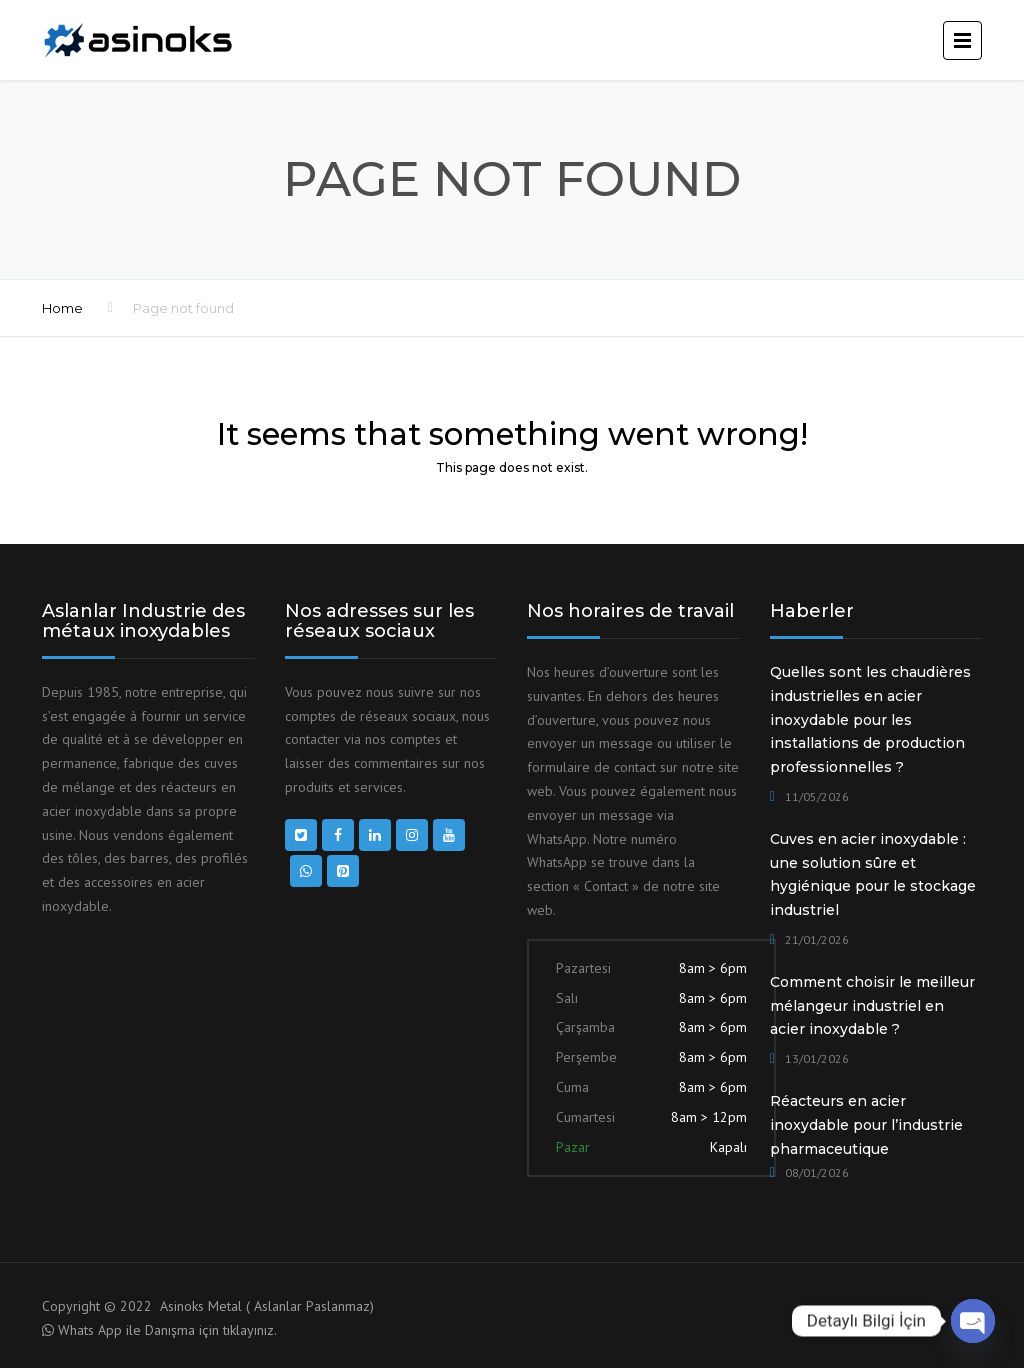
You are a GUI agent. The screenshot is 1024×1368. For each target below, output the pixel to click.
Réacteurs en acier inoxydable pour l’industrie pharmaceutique (866, 1125)
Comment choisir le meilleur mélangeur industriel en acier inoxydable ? (872, 1006)
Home (62, 308)
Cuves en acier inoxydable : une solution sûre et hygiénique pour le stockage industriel (873, 874)
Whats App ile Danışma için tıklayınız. (167, 1330)
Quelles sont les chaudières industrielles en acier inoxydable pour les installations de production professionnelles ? (870, 719)
